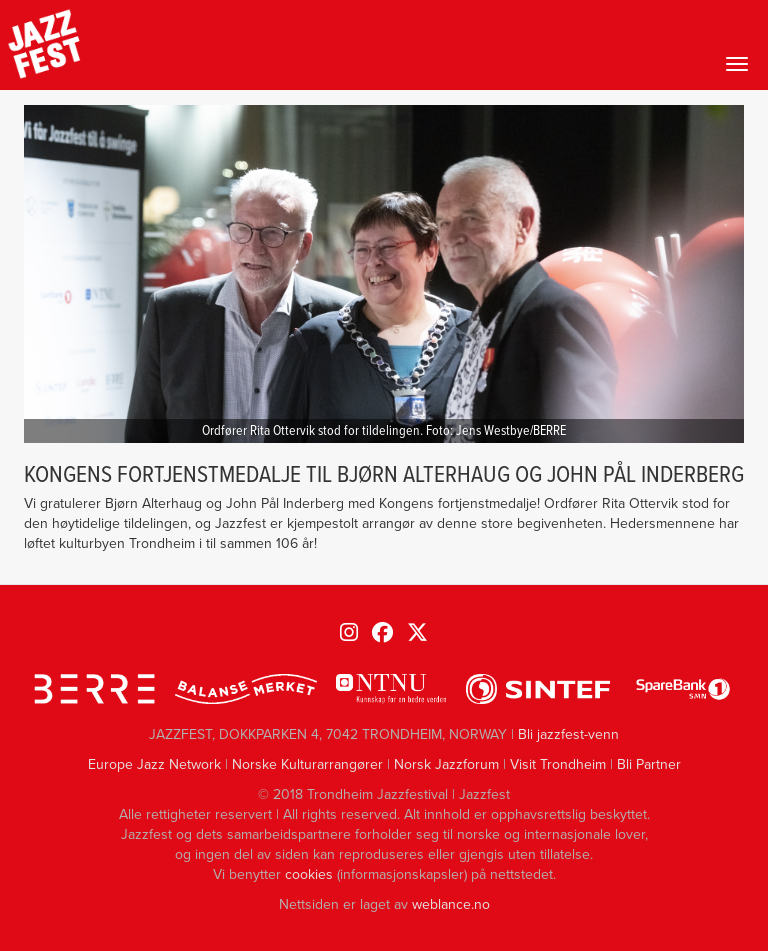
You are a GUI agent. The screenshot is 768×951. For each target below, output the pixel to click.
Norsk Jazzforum (446, 764)
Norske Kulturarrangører (307, 764)
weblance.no (451, 904)
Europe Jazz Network (154, 764)
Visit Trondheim (558, 764)
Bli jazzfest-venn (568, 734)
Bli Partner (649, 764)
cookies (309, 874)
